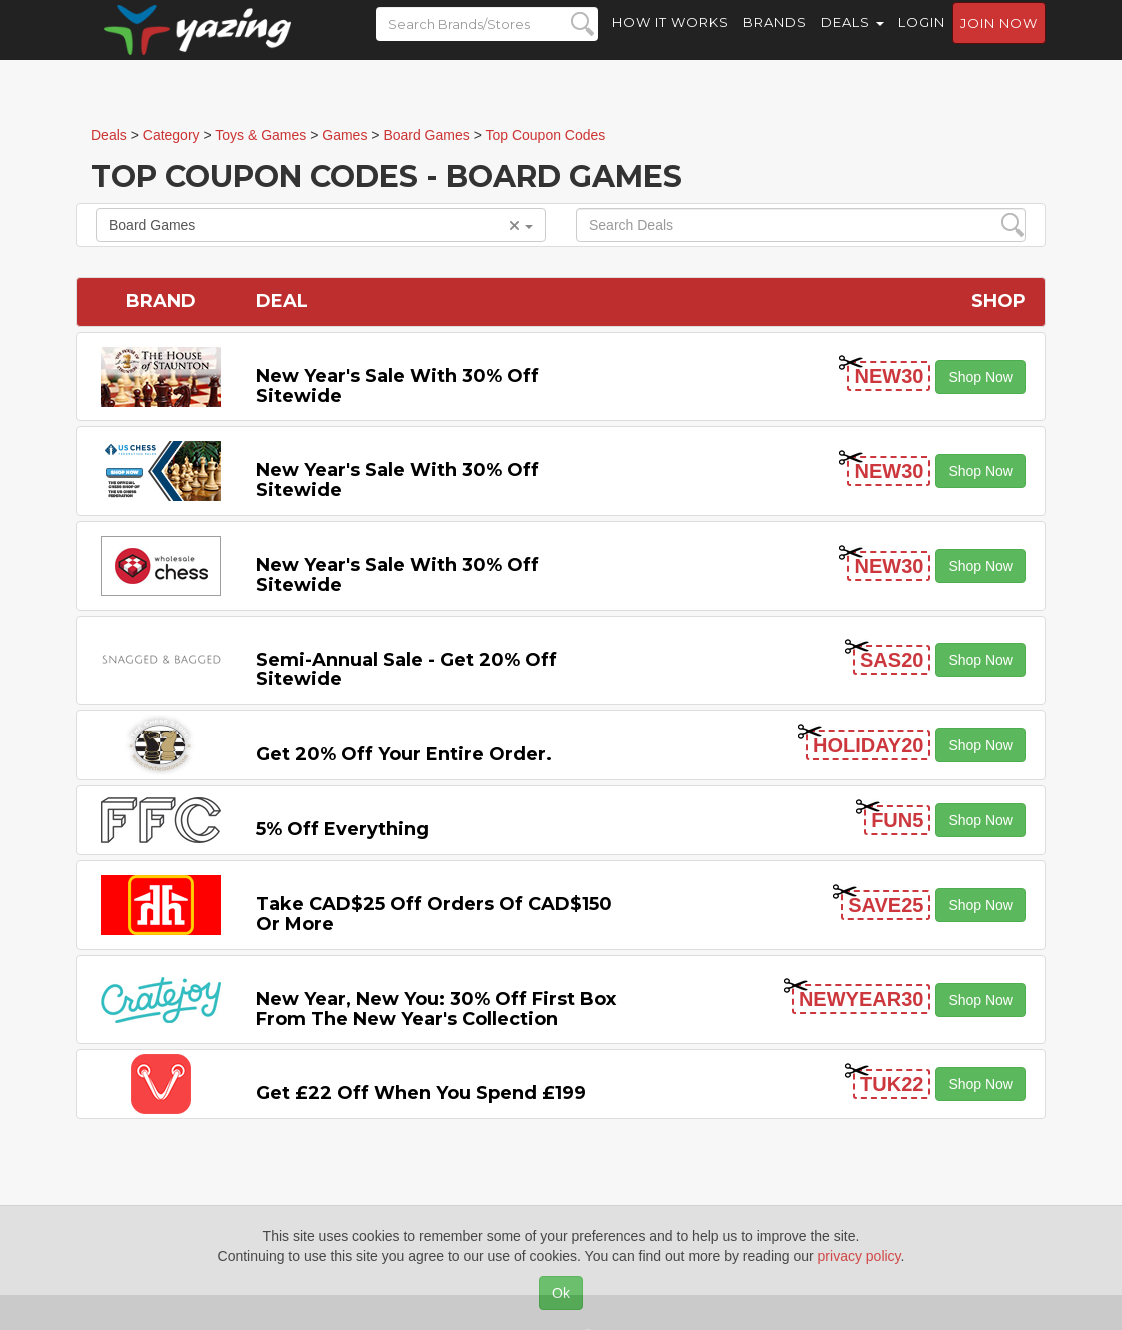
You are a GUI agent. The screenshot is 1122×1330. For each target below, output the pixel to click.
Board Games (321, 225)
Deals (852, 40)
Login (921, 40)
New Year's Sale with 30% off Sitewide (397, 386)
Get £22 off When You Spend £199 (421, 1093)
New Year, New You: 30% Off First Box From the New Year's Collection (436, 1009)
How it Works (670, 40)
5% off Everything (342, 829)
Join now (999, 41)
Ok (561, 1293)
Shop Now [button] (980, 377)
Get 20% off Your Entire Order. (404, 754)
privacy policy (859, 1256)
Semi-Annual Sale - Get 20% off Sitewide (406, 670)
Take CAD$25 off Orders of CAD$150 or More (434, 914)
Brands (775, 40)
